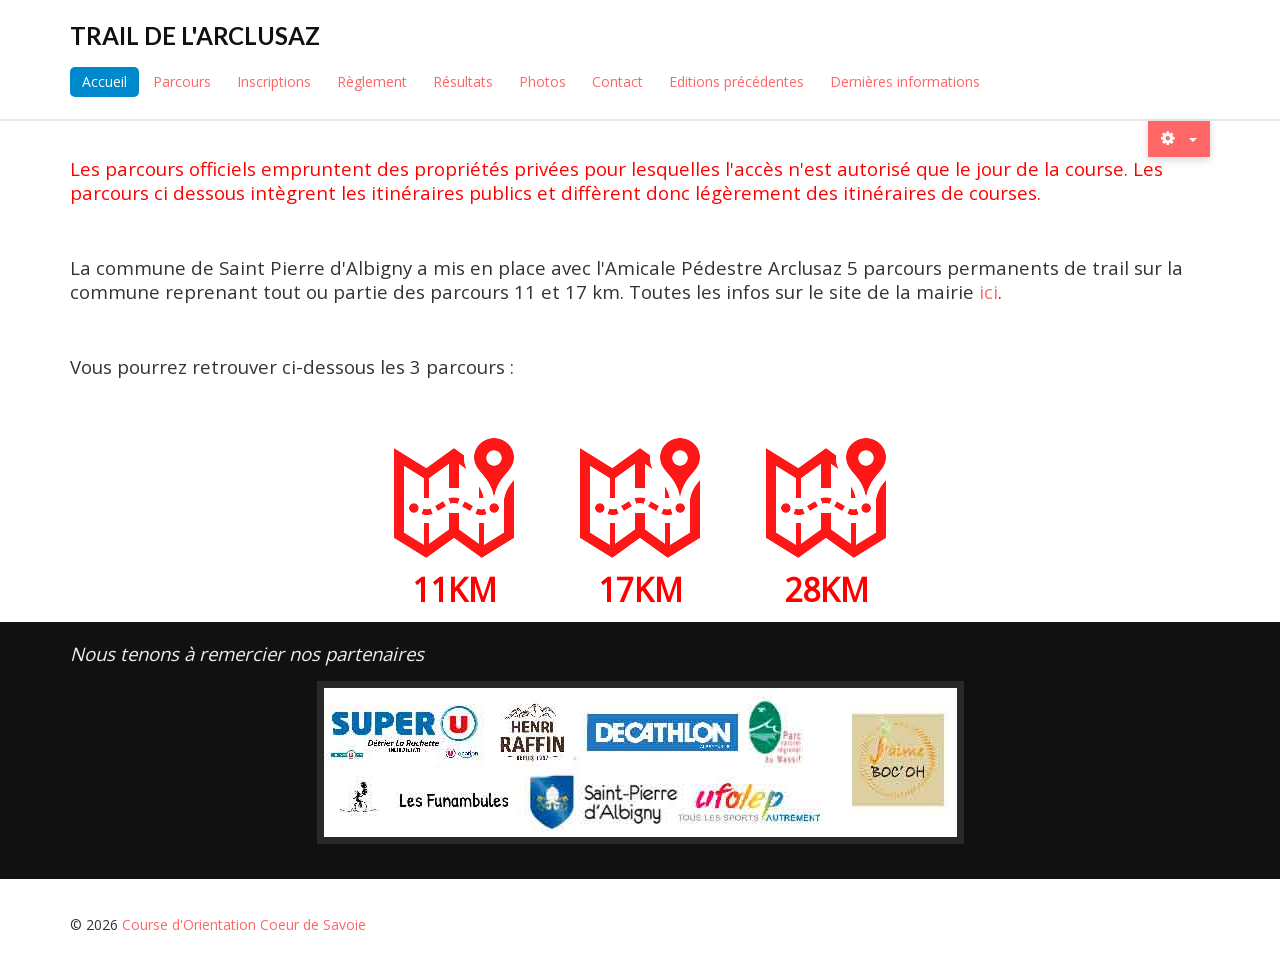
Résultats (463, 81)
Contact (617, 81)
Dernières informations (905, 81)
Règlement (372, 81)
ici (988, 291)
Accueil (104, 81)
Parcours (182, 81)
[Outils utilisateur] (1179, 138)
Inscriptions (274, 81)
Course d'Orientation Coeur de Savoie (244, 924)
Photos (542, 81)
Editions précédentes (736, 81)
